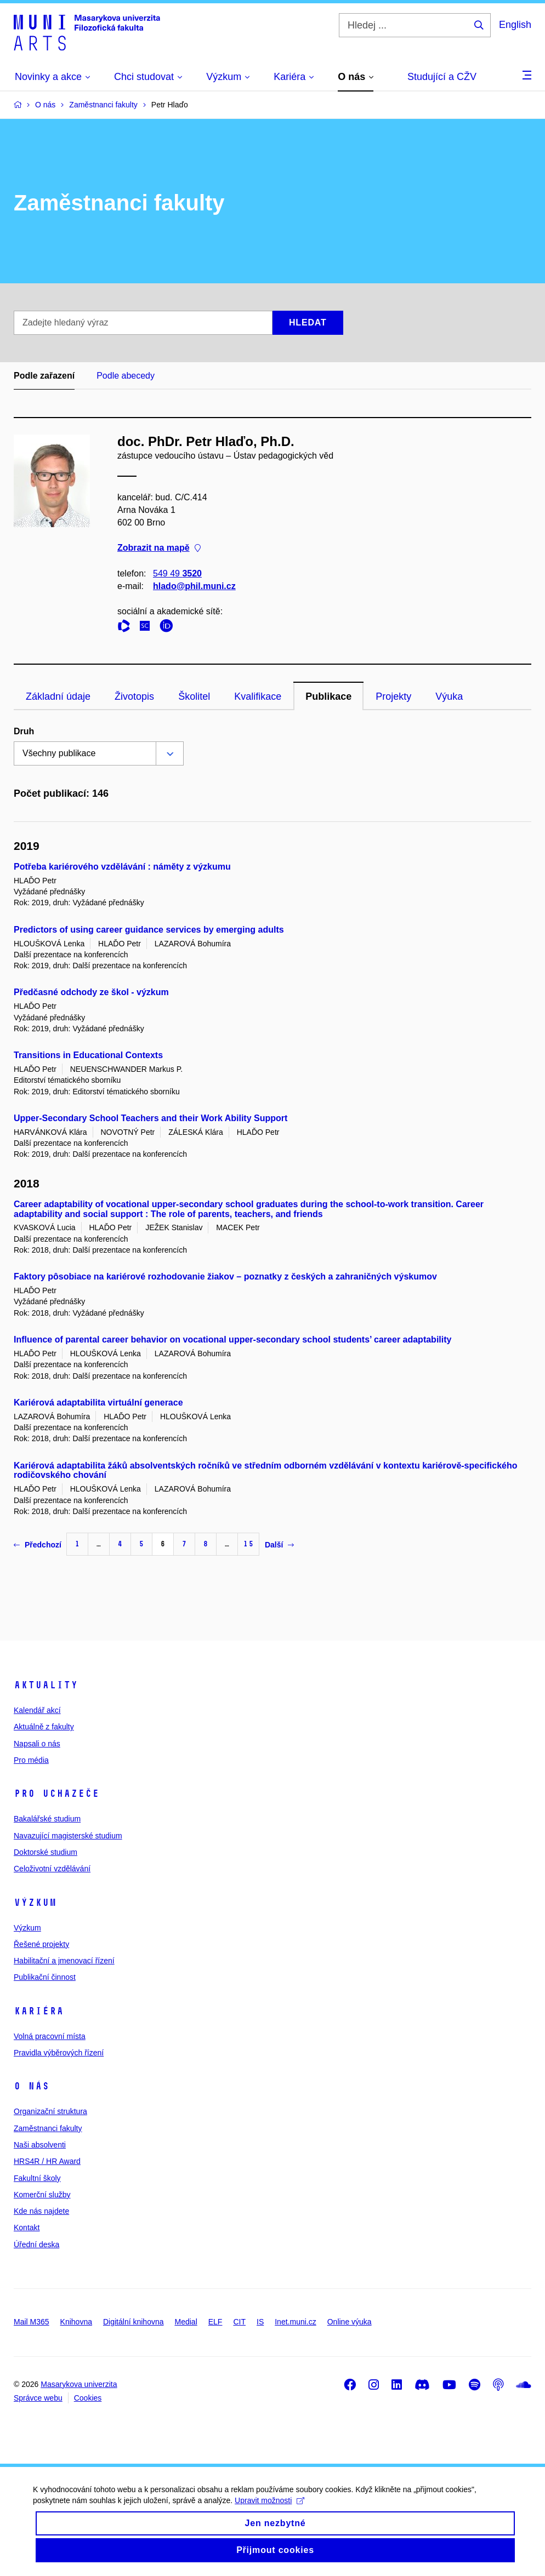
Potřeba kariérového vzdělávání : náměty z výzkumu (122, 866)
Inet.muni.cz (295, 2321)
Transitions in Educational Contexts (88, 1055)
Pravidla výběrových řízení (59, 2052)
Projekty (393, 696)
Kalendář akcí (37, 1710)
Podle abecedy (125, 375)
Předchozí (37, 1544)
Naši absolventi (40, 2144)
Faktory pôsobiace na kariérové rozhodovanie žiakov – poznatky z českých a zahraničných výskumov (225, 1276)
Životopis (134, 696)
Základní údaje (58, 696)
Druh (24, 731)
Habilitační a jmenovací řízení (64, 1960)
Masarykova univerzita (79, 2384)
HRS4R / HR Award (47, 2161)
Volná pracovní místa (50, 2036)
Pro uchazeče (56, 1793)
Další (279, 1544)
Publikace (328, 696)
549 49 (177, 573)
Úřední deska (36, 2244)
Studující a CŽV (441, 76)
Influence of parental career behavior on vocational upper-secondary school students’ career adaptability (232, 1339)
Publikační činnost (45, 1977)
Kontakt (26, 2227)
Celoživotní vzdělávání (52, 1868)
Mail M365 (31, 2321)
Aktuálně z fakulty (44, 1726)
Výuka (449, 696)
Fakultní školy (37, 2178)
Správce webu (38, 2398)
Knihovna (76, 2321)
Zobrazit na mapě (159, 548)
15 (248, 1544)
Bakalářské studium (47, 1818)
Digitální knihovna (133, 2321)
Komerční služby (42, 2194)
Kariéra (39, 2011)
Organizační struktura (50, 2111)
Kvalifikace (257, 696)
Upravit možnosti (269, 2513)
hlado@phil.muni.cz (194, 586)
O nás (31, 2086)
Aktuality (46, 1685)
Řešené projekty (41, 1944)
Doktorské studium (45, 1852)
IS (260, 2321)
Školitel (194, 696)
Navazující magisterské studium (68, 1835)
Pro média (31, 1760)
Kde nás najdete (41, 2211)
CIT (239, 2321)
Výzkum (35, 1903)
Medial (186, 2321)
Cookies (88, 2398)
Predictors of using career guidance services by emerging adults (149, 929)
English (515, 24)
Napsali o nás (37, 1743)
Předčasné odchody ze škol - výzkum (91, 992)
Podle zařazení (44, 375)
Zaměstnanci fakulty (48, 2128)
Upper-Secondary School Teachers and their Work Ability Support (150, 1118)
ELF (215, 2321)
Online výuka (349, 2321)
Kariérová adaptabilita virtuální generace (98, 1402)
